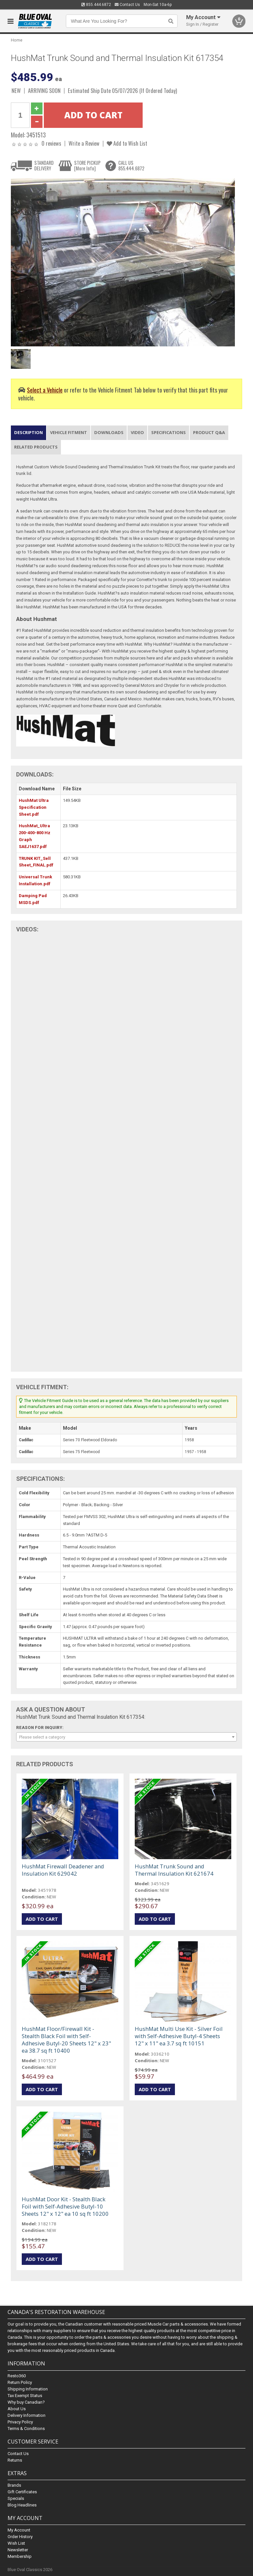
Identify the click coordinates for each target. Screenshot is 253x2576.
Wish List (16, 2543)
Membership (20, 2556)
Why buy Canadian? (26, 2402)
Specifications (168, 432)
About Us (17, 2408)
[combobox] (126, 1737)
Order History (20, 2536)
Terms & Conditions (26, 2428)
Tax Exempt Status (25, 2395)
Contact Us (127, 4)
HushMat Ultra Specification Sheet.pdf (34, 807)
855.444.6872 (96, 4)
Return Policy (20, 2382)
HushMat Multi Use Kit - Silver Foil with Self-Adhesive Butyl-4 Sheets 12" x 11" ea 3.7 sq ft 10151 (179, 2036)
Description (28, 432)
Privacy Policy (20, 2421)
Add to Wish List (127, 143)
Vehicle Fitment (68, 432)
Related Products (36, 447)
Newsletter (18, 2549)
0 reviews (51, 143)
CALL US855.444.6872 (131, 165)
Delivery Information (26, 2415)
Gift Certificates (22, 2491)
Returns (15, 2460)
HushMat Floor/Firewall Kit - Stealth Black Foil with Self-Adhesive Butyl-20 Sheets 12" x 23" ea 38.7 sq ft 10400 (66, 2039)
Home (16, 40)
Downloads (109, 432)
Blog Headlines (22, 2505)
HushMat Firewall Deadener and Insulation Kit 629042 (63, 1869)
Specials (16, 2498)
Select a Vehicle (45, 389)
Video (137, 432)
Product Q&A (209, 432)
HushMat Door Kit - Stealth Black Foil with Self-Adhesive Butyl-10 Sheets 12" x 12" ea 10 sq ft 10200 (65, 2206)
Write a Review (84, 143)
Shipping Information (28, 2388)
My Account (19, 2530)
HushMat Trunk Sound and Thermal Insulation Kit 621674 (174, 1869)
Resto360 (17, 2375)
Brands (14, 2485)
